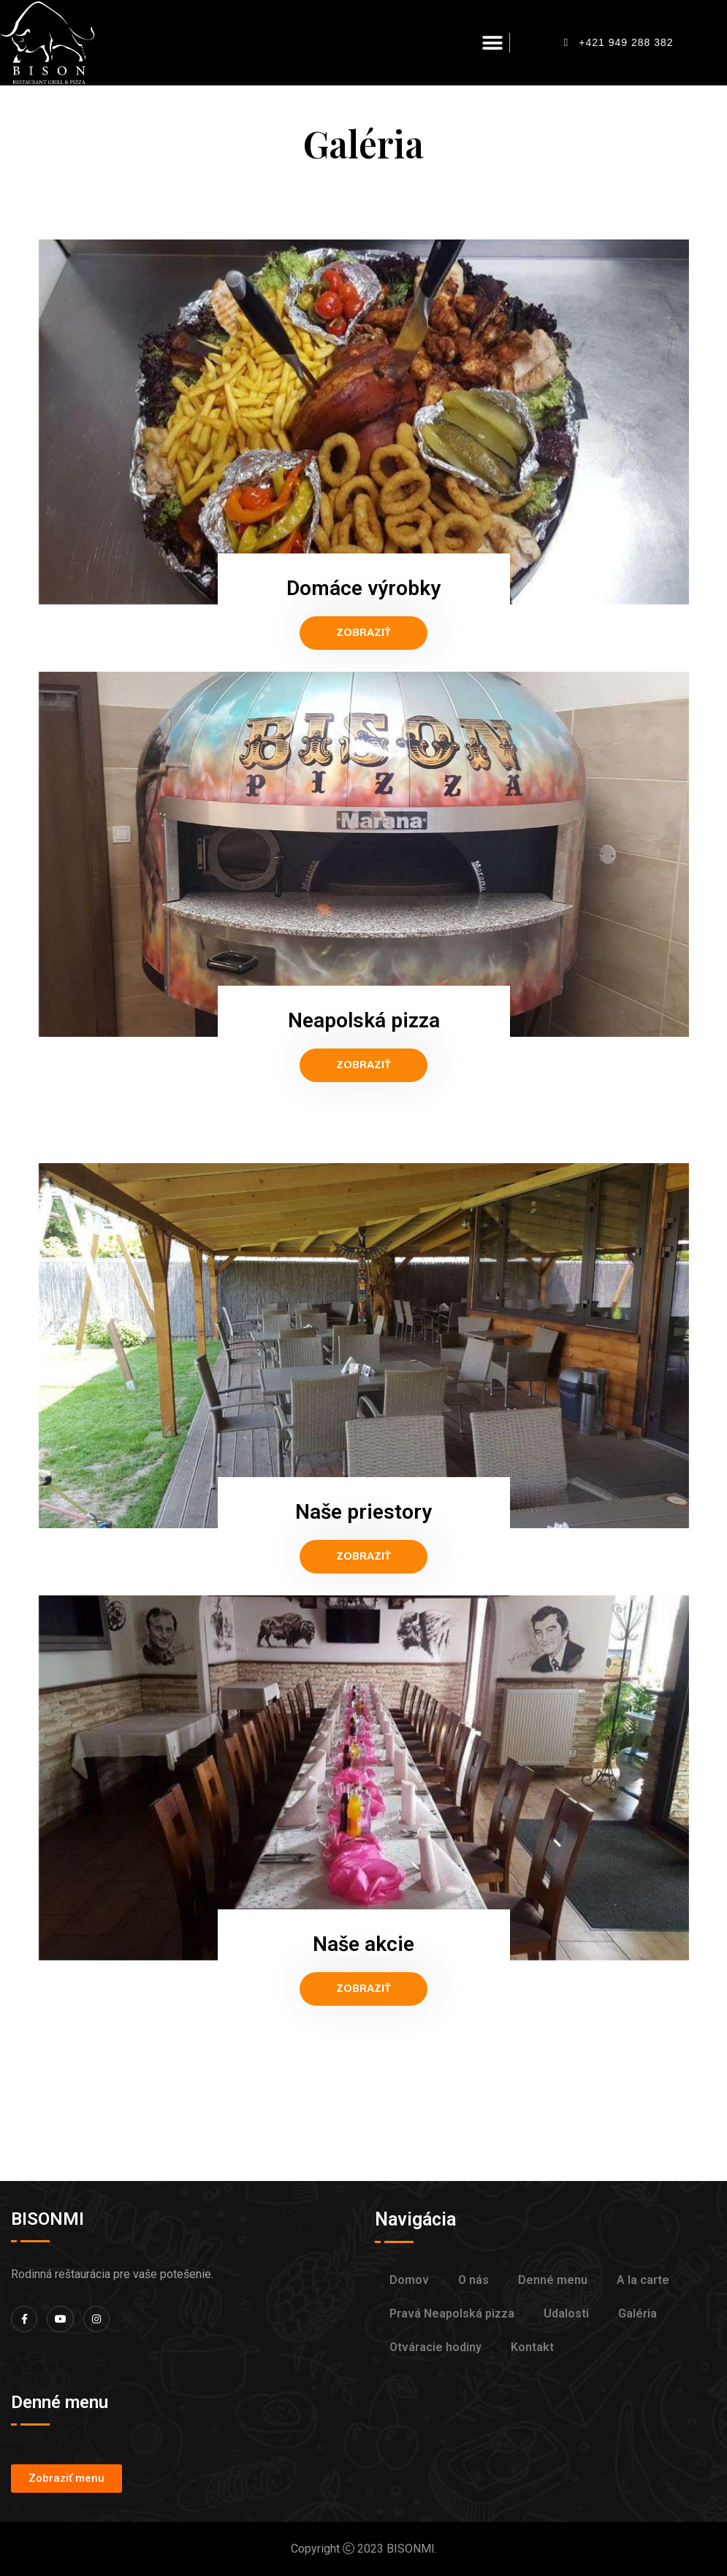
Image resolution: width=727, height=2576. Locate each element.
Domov (409, 2280)
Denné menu (552, 2280)
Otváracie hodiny (435, 2347)
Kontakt (532, 2347)
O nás (473, 2280)
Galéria (637, 2313)
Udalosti (566, 2313)
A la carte (643, 2280)
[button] (492, 42)
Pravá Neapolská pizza (451, 2313)
